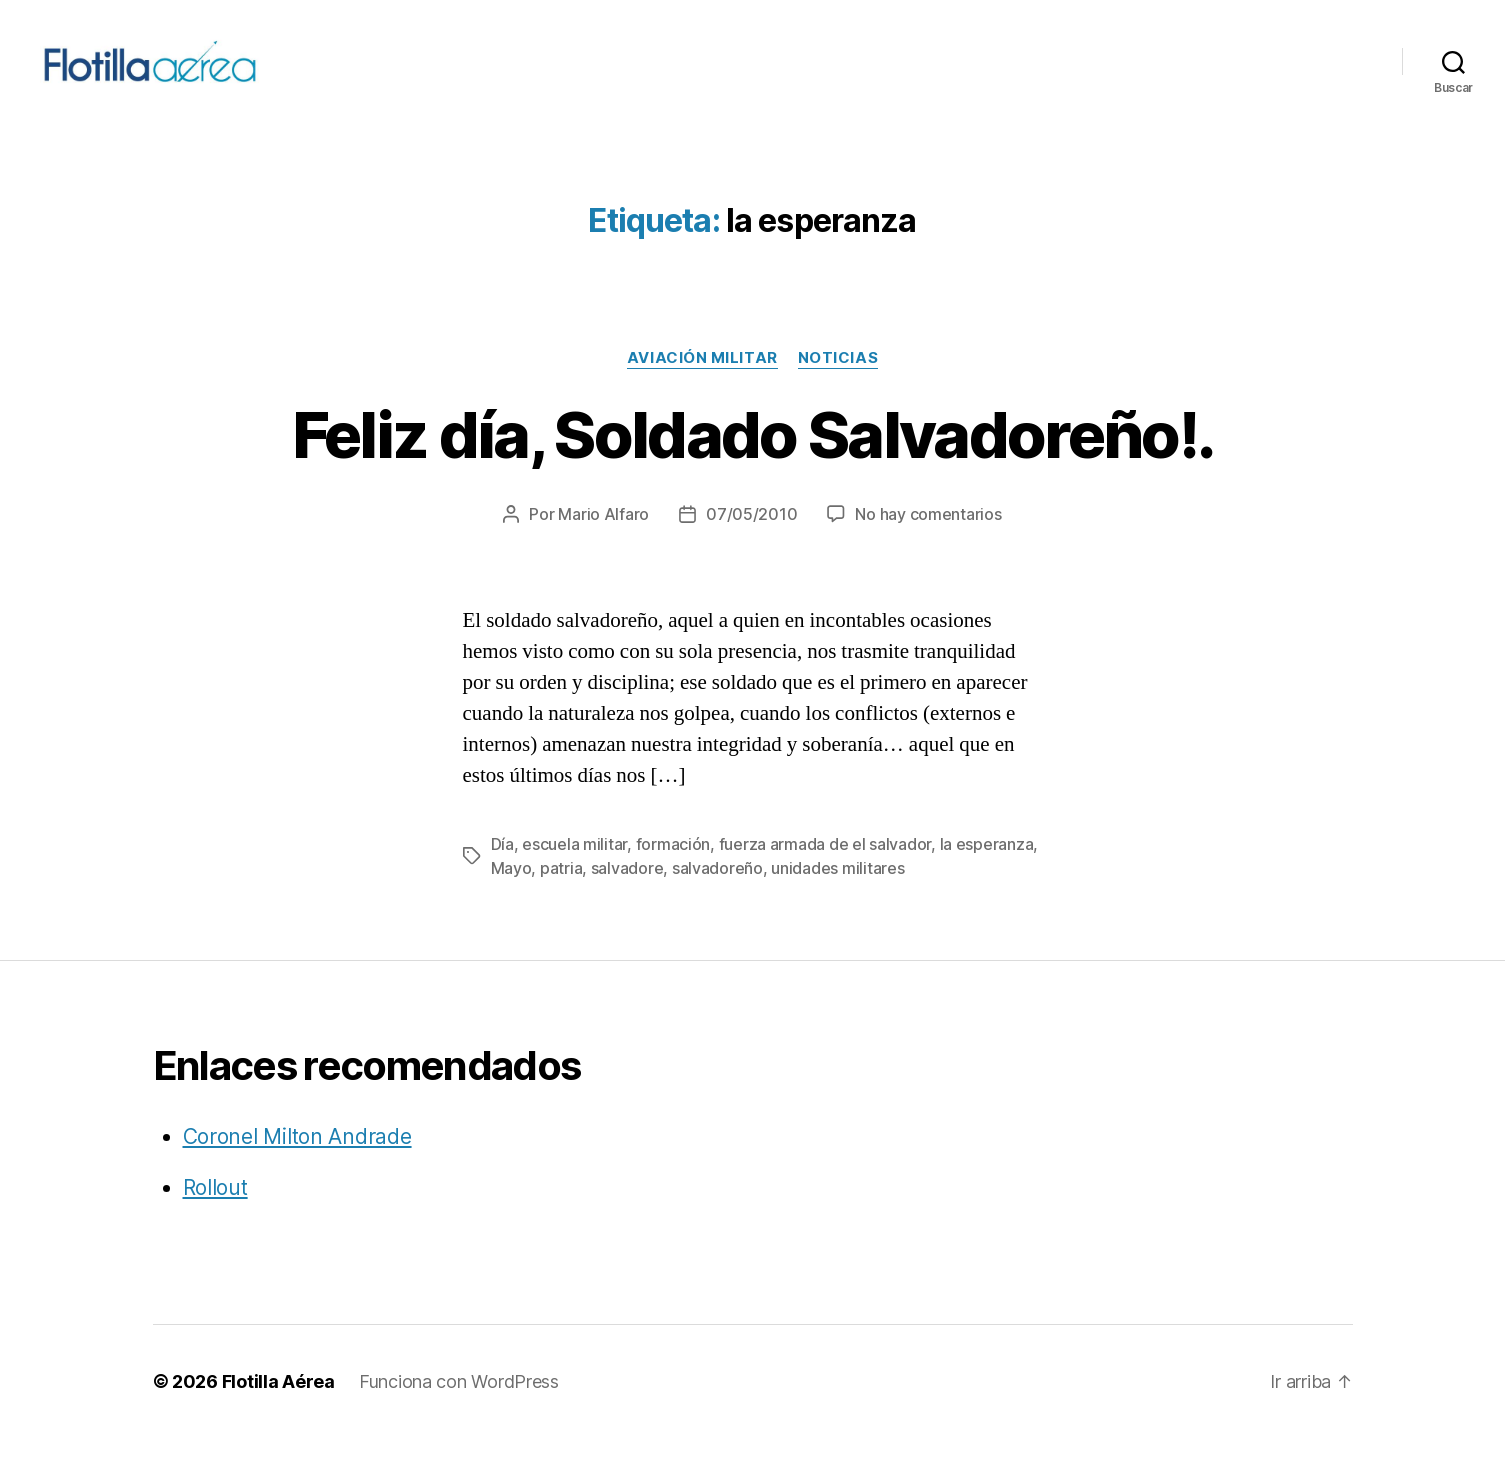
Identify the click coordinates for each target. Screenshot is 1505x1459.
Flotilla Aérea (278, 1402)
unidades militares (837, 889)
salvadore (627, 889)
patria (561, 889)
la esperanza (987, 865)
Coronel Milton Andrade (297, 1157)
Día (502, 865)
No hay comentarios (928, 535)
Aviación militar (702, 379)
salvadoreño (717, 889)
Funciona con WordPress (459, 1402)
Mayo (511, 889)
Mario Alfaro (603, 535)
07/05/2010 (751, 535)
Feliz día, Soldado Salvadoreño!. (753, 455)
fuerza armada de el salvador (825, 865)
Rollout (215, 1208)
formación (673, 865)
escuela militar (574, 865)
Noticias (838, 379)
